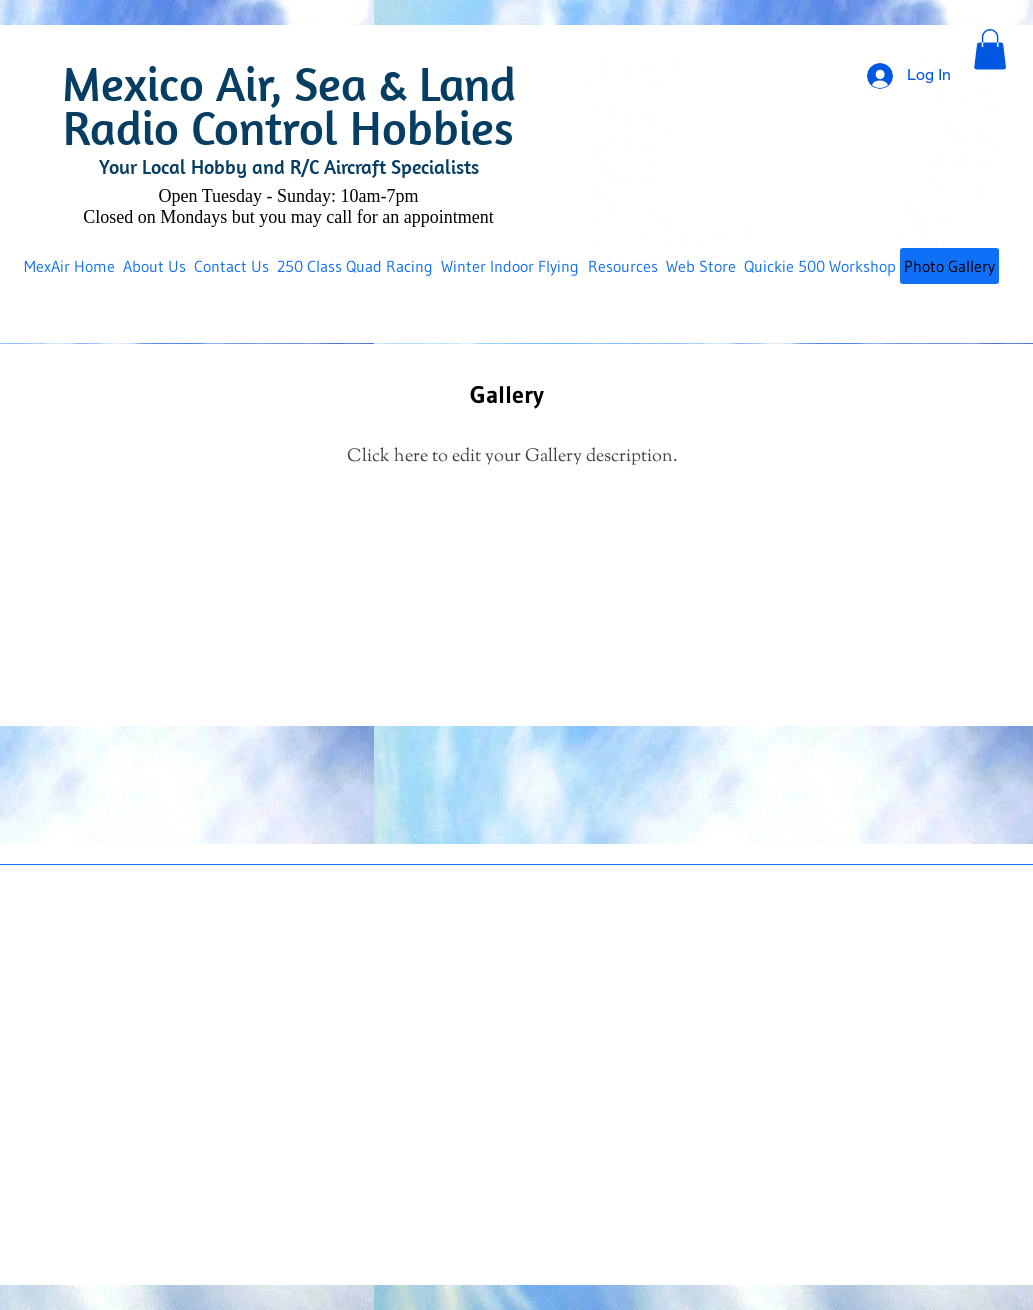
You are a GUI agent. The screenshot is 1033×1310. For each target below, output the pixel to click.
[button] (990, 49)
